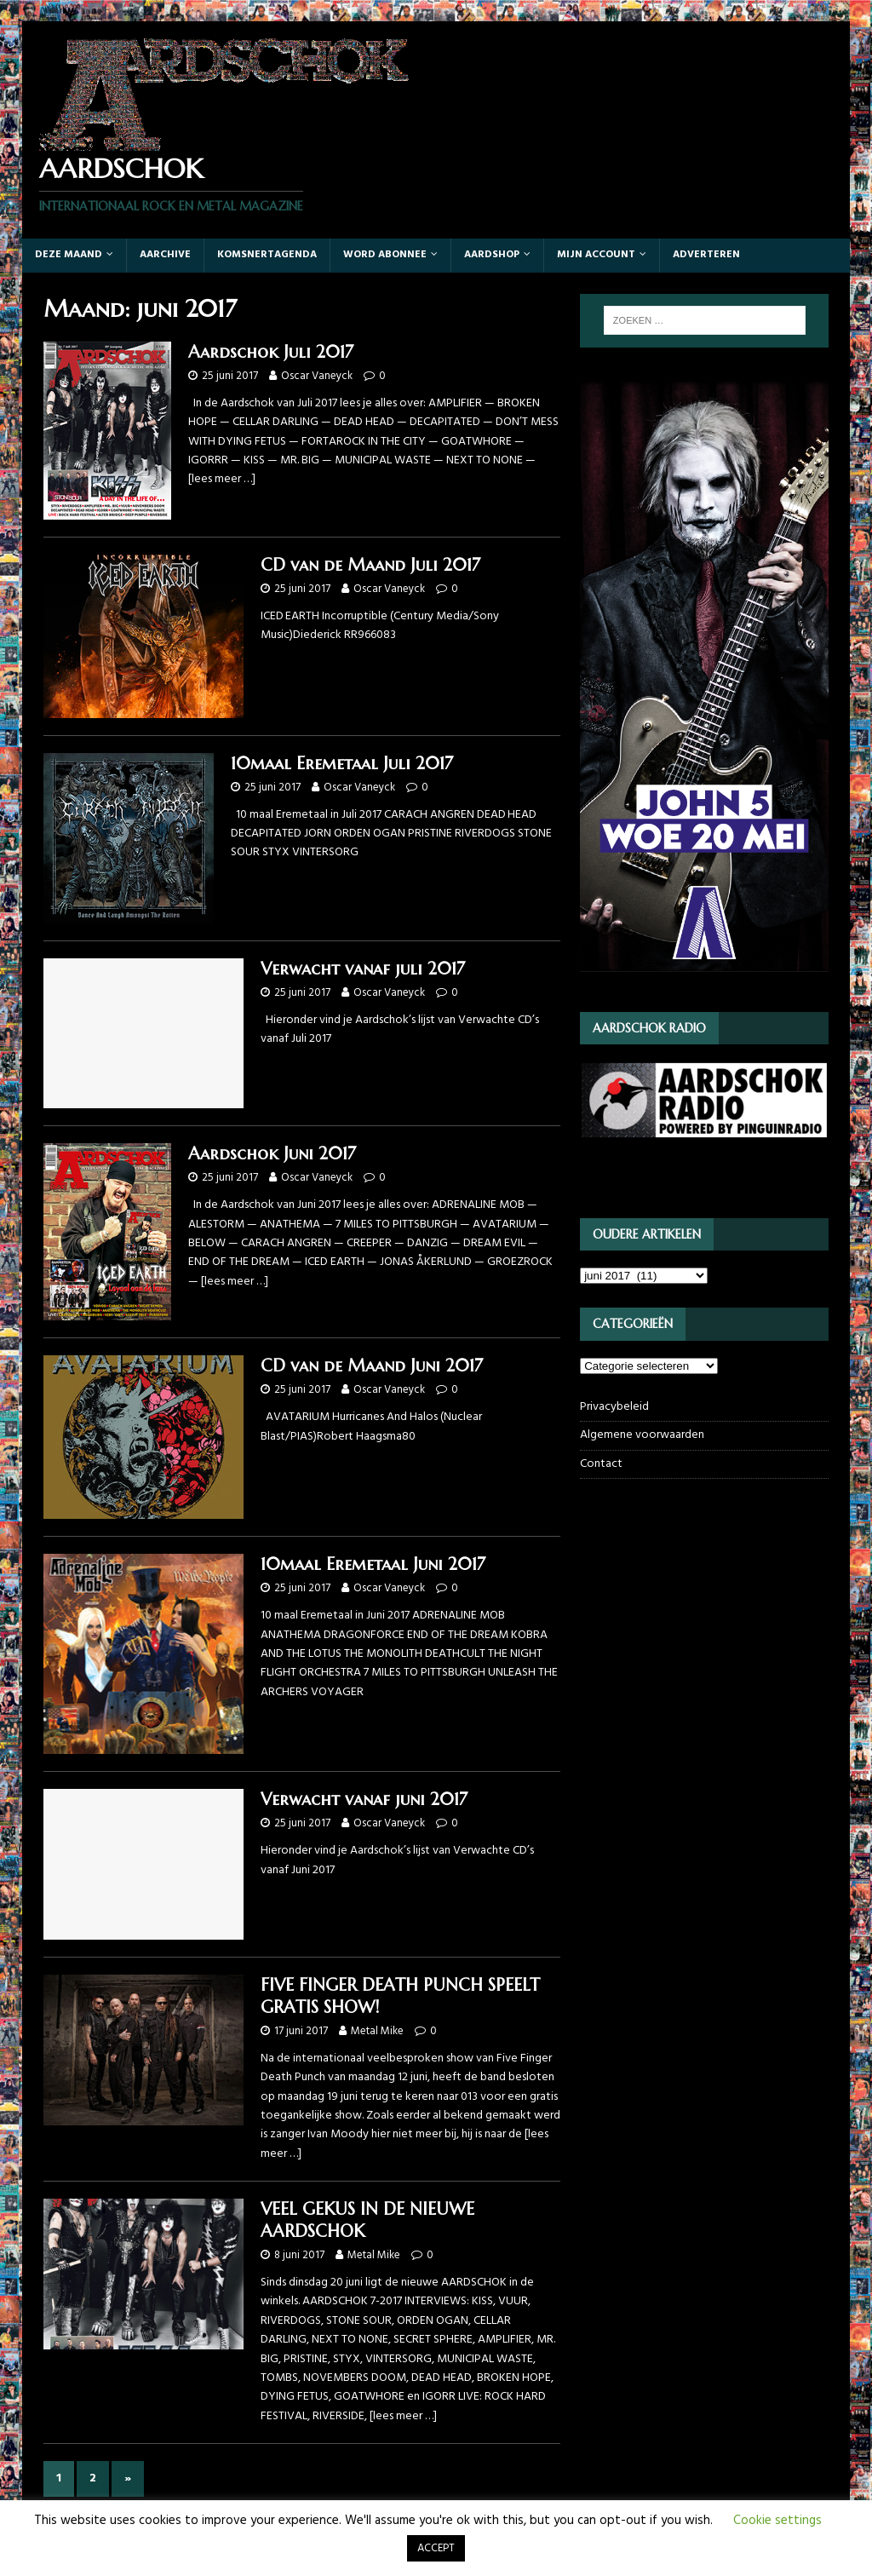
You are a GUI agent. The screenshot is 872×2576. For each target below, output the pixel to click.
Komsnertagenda (267, 254)
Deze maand (68, 254)
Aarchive (165, 254)
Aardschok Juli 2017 (270, 352)
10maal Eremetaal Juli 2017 (342, 763)
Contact (601, 1464)
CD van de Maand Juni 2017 (372, 1366)
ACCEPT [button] (436, 2548)
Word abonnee (385, 254)
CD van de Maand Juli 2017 (370, 565)
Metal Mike (377, 2031)
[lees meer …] (221, 479)
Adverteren (706, 254)
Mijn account (596, 254)
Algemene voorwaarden (642, 1435)
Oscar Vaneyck (317, 376)
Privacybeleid (614, 1407)
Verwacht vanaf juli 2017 (363, 969)
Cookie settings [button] (777, 2520)
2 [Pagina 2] (92, 2478)
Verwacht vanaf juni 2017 (364, 1799)
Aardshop (491, 254)
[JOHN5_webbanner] (704, 981)
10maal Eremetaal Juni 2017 (373, 1564)
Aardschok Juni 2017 (272, 1153)
